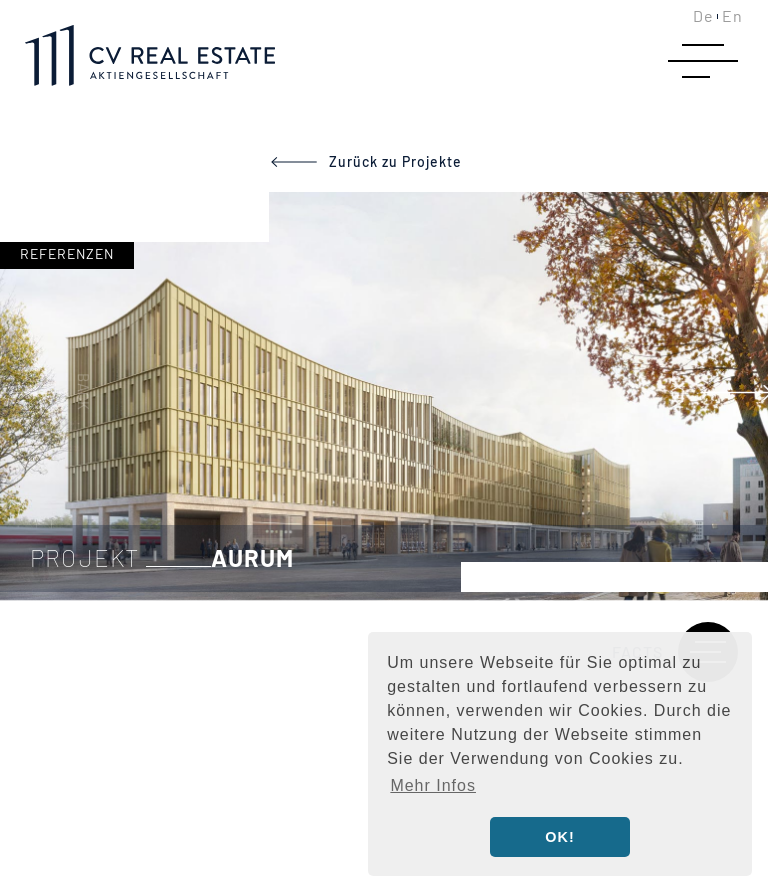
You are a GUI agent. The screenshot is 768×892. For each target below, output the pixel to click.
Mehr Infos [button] (433, 785)
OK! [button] (559, 837)
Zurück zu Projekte (395, 161)
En (732, 15)
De (703, 15)
